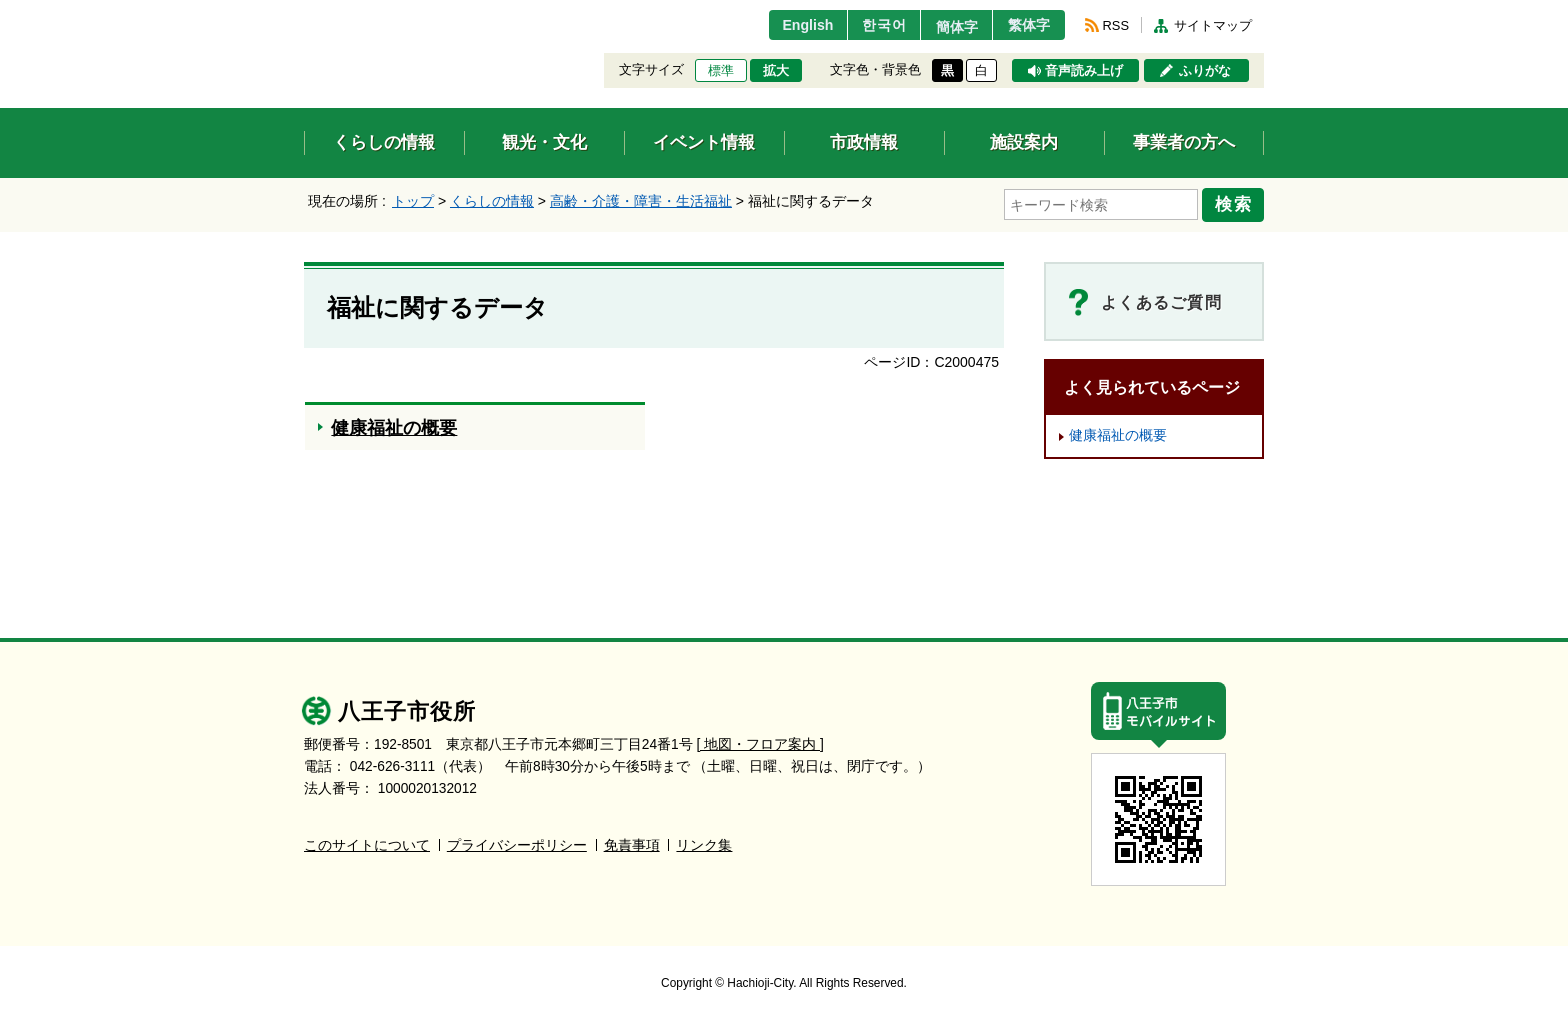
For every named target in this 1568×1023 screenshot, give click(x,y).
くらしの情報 (492, 201)
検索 (1236, 203)
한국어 (867, 25)
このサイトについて (367, 842)
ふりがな (1205, 71)
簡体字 (947, 27)
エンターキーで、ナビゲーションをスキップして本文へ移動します (304, 12)
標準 (721, 71)
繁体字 (1026, 25)
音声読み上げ (1084, 71)
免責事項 (632, 842)
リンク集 (704, 842)
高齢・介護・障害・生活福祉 (641, 201)
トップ (413, 201)
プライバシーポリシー (517, 842)
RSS (1116, 25)
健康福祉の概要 (1118, 432)
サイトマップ (1213, 25)
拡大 (776, 71)
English (787, 25)
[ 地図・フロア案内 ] (760, 741)
